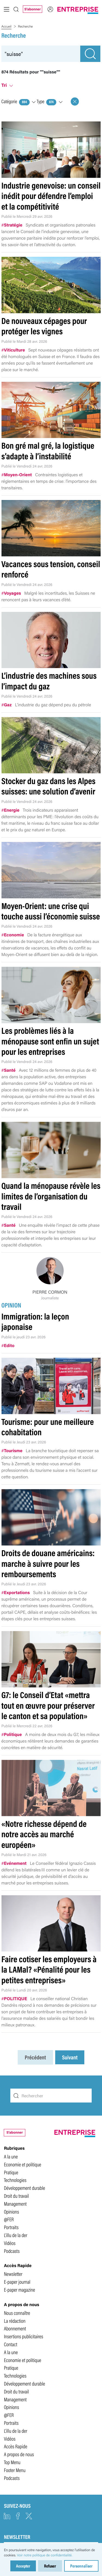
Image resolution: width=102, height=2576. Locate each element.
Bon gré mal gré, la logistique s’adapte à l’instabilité (47, 450)
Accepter (23, 2566)
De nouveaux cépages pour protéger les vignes (44, 325)
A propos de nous (19, 2454)
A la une (11, 2156)
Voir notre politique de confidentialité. (44, 2555)
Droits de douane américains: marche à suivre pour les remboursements (48, 1563)
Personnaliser (81, 2566)
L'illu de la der (15, 2235)
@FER (9, 2219)
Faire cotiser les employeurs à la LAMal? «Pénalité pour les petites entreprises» (49, 1969)
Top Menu (12, 2462)
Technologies (15, 2180)
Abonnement (15, 2328)
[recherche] (41, 54)
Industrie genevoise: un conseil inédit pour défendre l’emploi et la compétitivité (51, 195)
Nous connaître (17, 2312)
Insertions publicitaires (23, 2336)
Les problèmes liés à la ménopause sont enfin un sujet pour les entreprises (50, 1041)
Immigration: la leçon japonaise (35, 1321)
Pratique (11, 2172)
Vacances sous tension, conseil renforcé (50, 569)
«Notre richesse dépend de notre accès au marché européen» (43, 1834)
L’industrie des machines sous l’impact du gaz (49, 680)
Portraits (11, 2227)
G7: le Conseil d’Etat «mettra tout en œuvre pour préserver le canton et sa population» (48, 1705)
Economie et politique (22, 2164)
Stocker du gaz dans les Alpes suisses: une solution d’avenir (48, 786)
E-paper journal (17, 2281)
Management (15, 2203)
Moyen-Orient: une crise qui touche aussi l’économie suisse (50, 911)
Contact (10, 2344)
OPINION (11, 1305)
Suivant (70, 2057)
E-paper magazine (19, 2289)
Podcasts (12, 2251)
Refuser (50, 2566)
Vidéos (9, 2243)
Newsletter (13, 2273)
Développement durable (24, 2187)
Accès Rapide (15, 2446)
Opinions (11, 2211)
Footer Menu (14, 2470)
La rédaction (14, 2320)
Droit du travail (16, 2195)
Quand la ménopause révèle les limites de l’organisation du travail (50, 1196)
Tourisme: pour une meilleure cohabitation (47, 1426)
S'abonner (32, 9)
